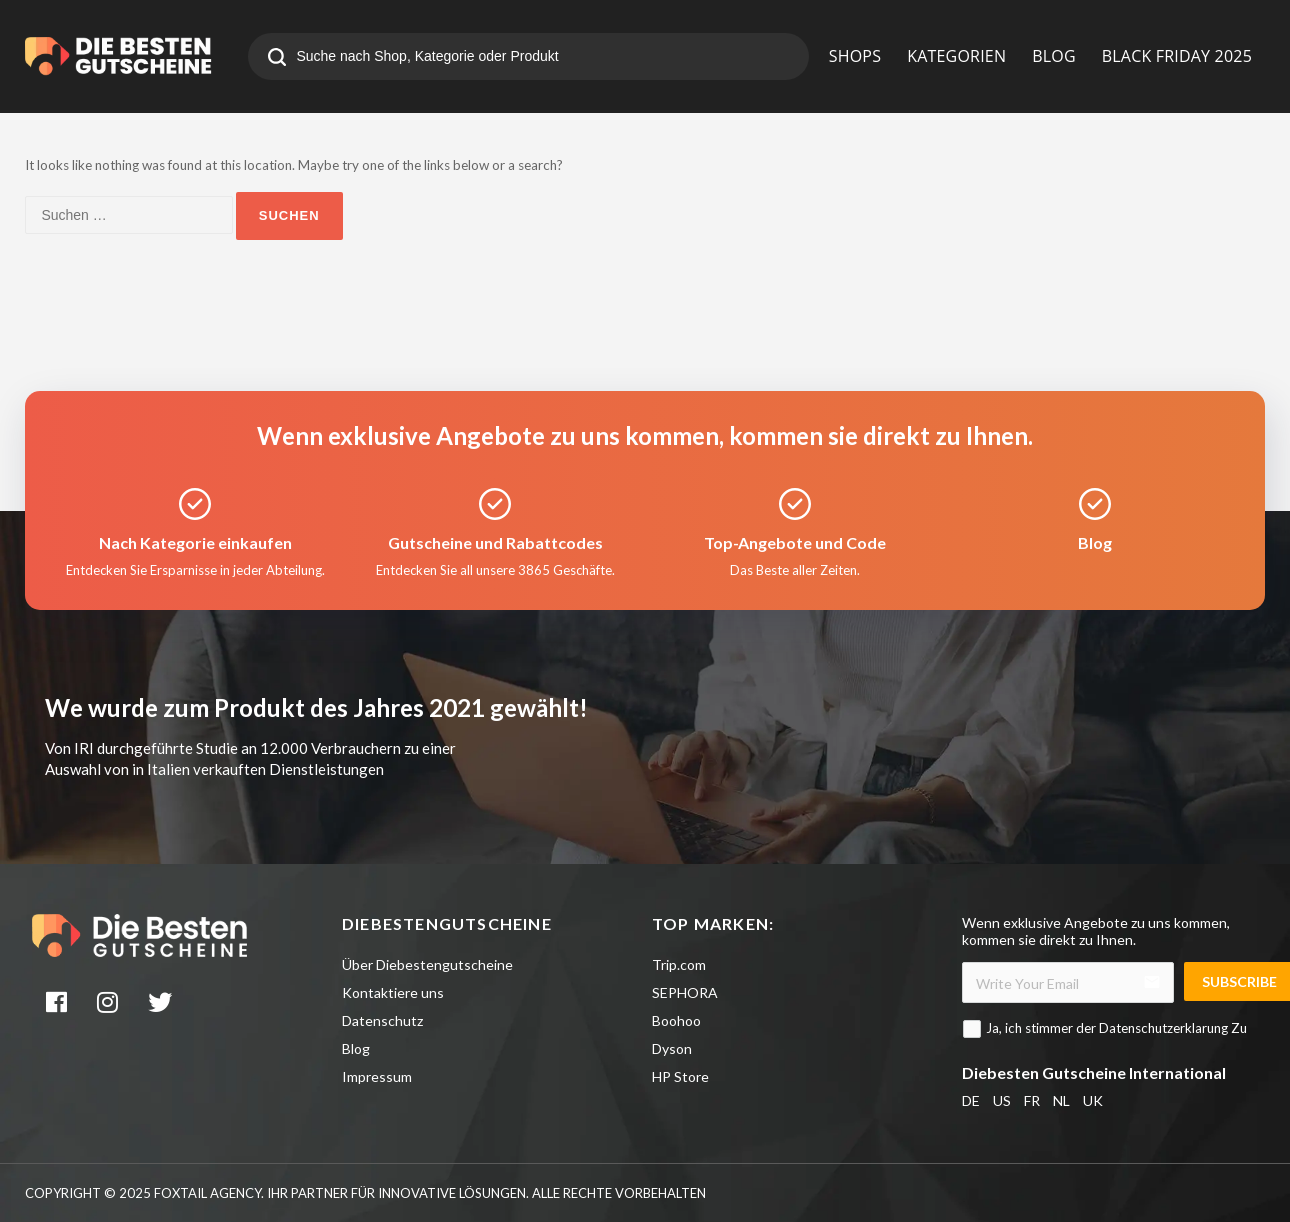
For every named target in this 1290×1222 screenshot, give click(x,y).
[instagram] (110, 1005)
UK (1093, 1100)
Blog (356, 1048)
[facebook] (58, 1005)
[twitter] (162, 1005)
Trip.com (679, 964)
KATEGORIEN (956, 56)
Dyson (672, 1048)
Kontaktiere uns (393, 992)
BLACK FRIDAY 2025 (1177, 56)
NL (1061, 1100)
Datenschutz (382, 1020)
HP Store (680, 1076)
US (1002, 1100)
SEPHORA (685, 992)
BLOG (1054, 56)
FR (1032, 1100)
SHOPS (855, 56)
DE (971, 1100)
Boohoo (676, 1020)
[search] (277, 59)
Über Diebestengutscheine (427, 964)
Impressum (377, 1076)
